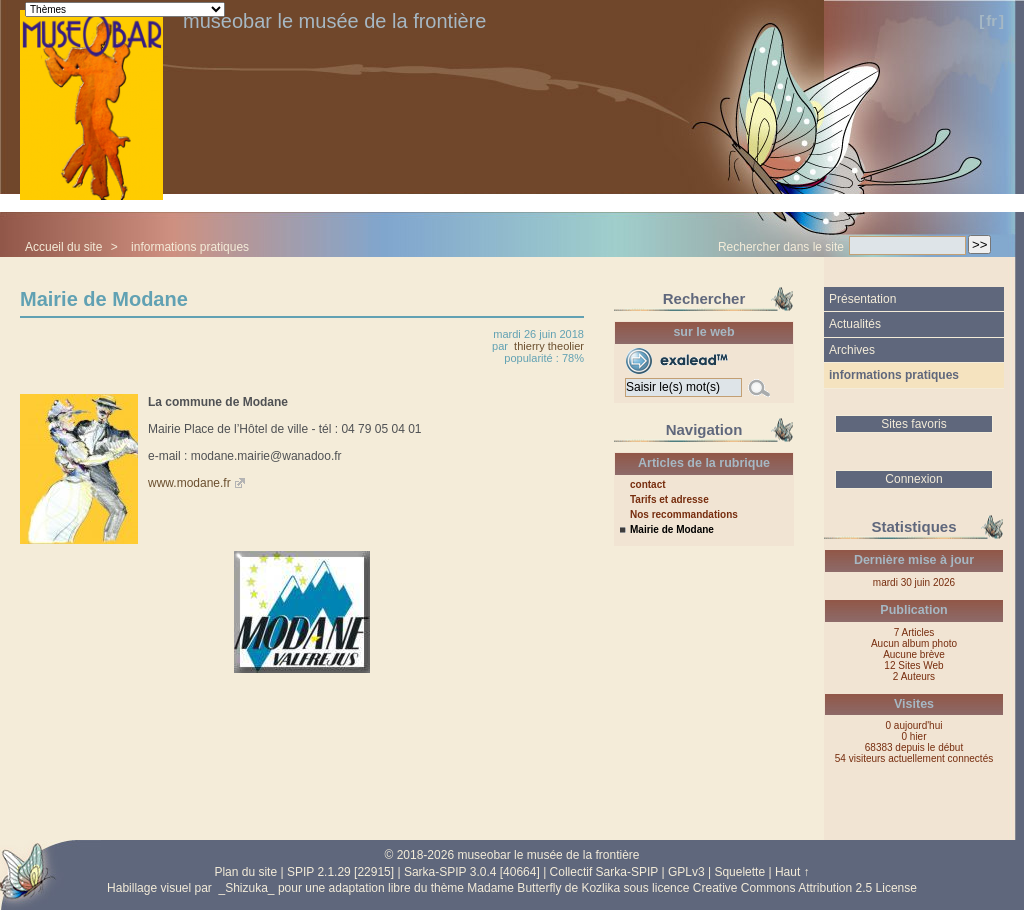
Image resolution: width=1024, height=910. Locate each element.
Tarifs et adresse (669, 500)
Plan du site (245, 872)
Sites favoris (913, 424)
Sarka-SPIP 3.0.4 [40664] (472, 872)
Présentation (862, 299)
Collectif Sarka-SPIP (604, 872)
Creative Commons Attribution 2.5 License (805, 888)
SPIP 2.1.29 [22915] (340, 872)
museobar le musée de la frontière (335, 21)
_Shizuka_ (247, 888)
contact (648, 485)
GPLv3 (686, 872)
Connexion (913, 479)
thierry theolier (549, 346)
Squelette (739, 872)
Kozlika (600, 888)
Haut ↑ (792, 872)
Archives (852, 350)
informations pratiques (190, 247)
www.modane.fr (189, 483)
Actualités (855, 324)
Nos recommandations (684, 515)
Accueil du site (63, 247)
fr (991, 20)
